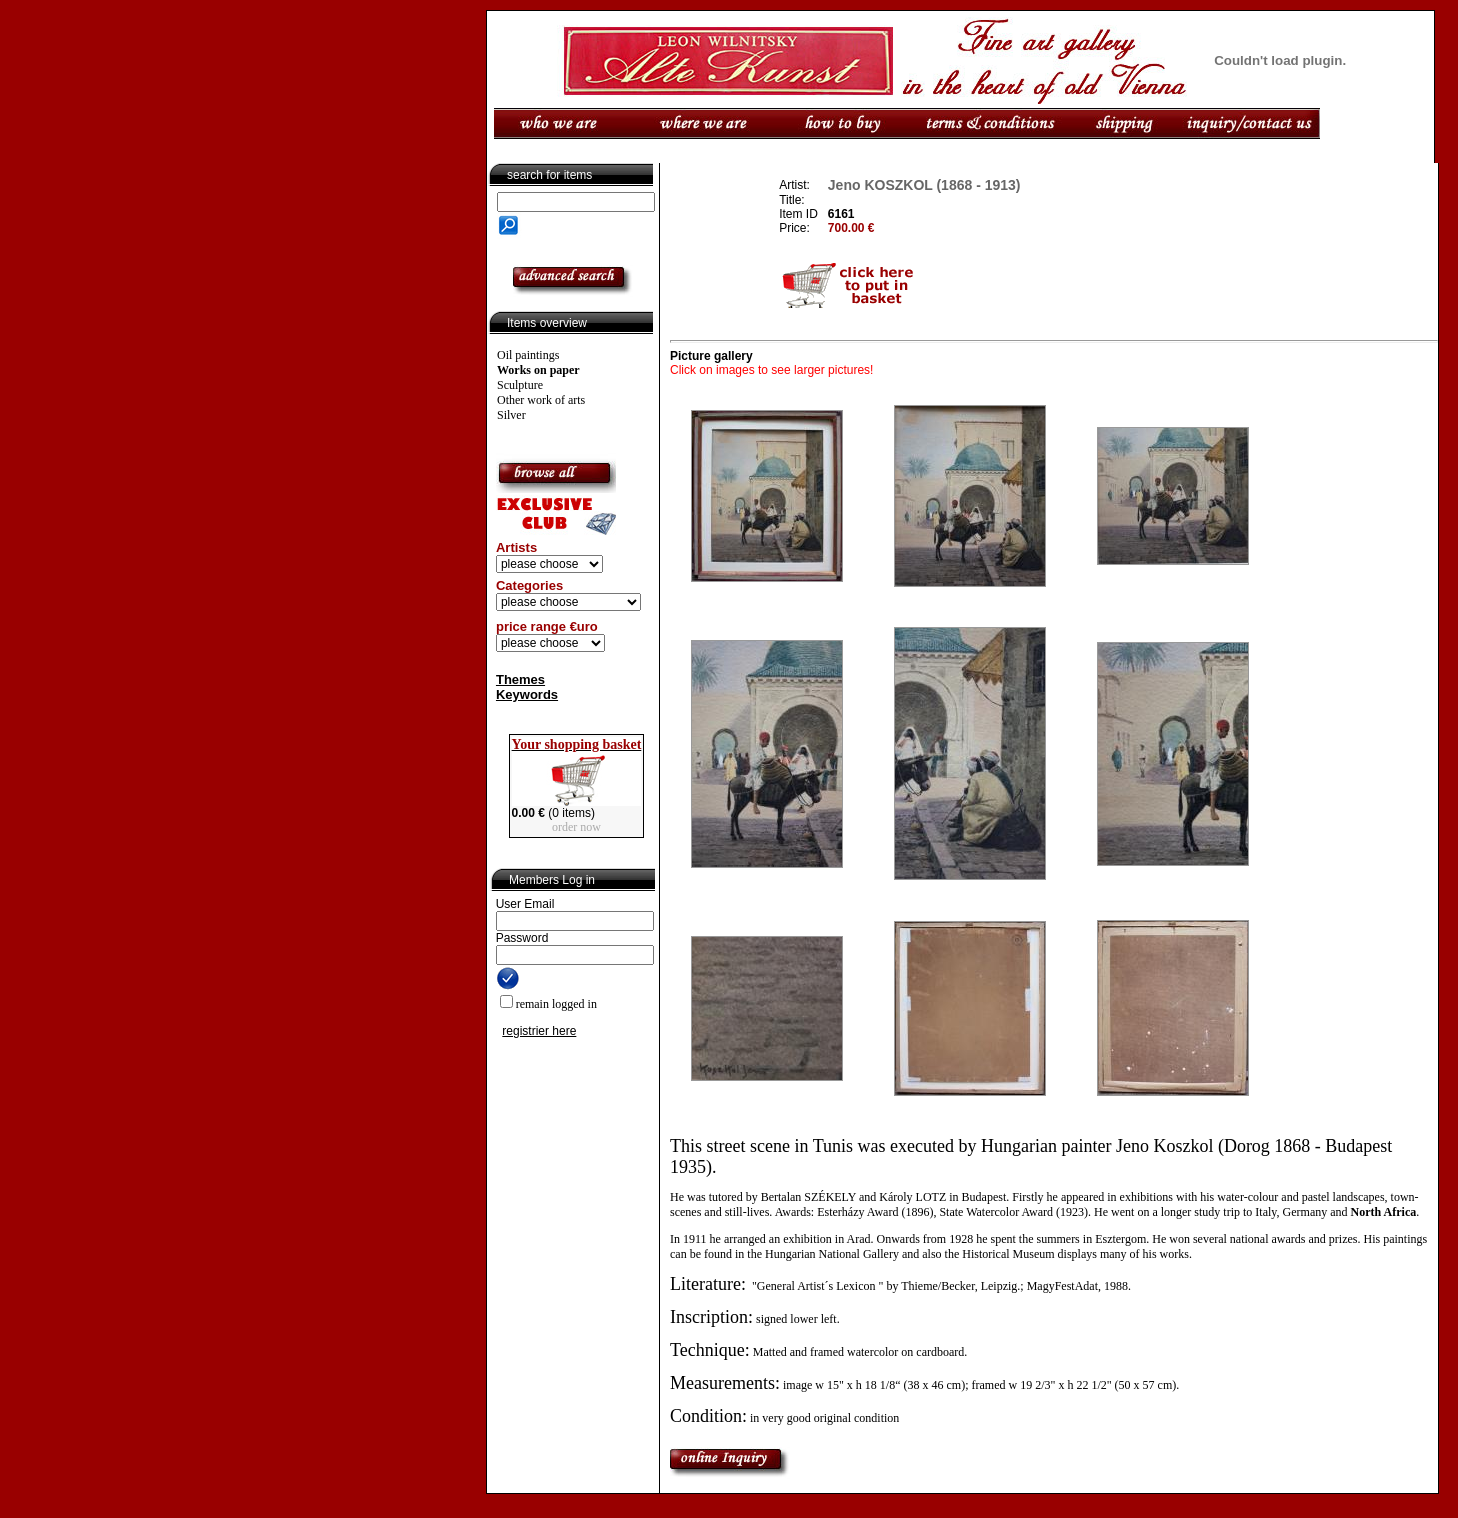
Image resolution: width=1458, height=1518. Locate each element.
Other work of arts (541, 400)
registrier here (539, 1031)
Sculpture (520, 385)
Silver (511, 415)
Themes (520, 679)
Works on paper (538, 370)
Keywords (527, 694)
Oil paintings (528, 355)
